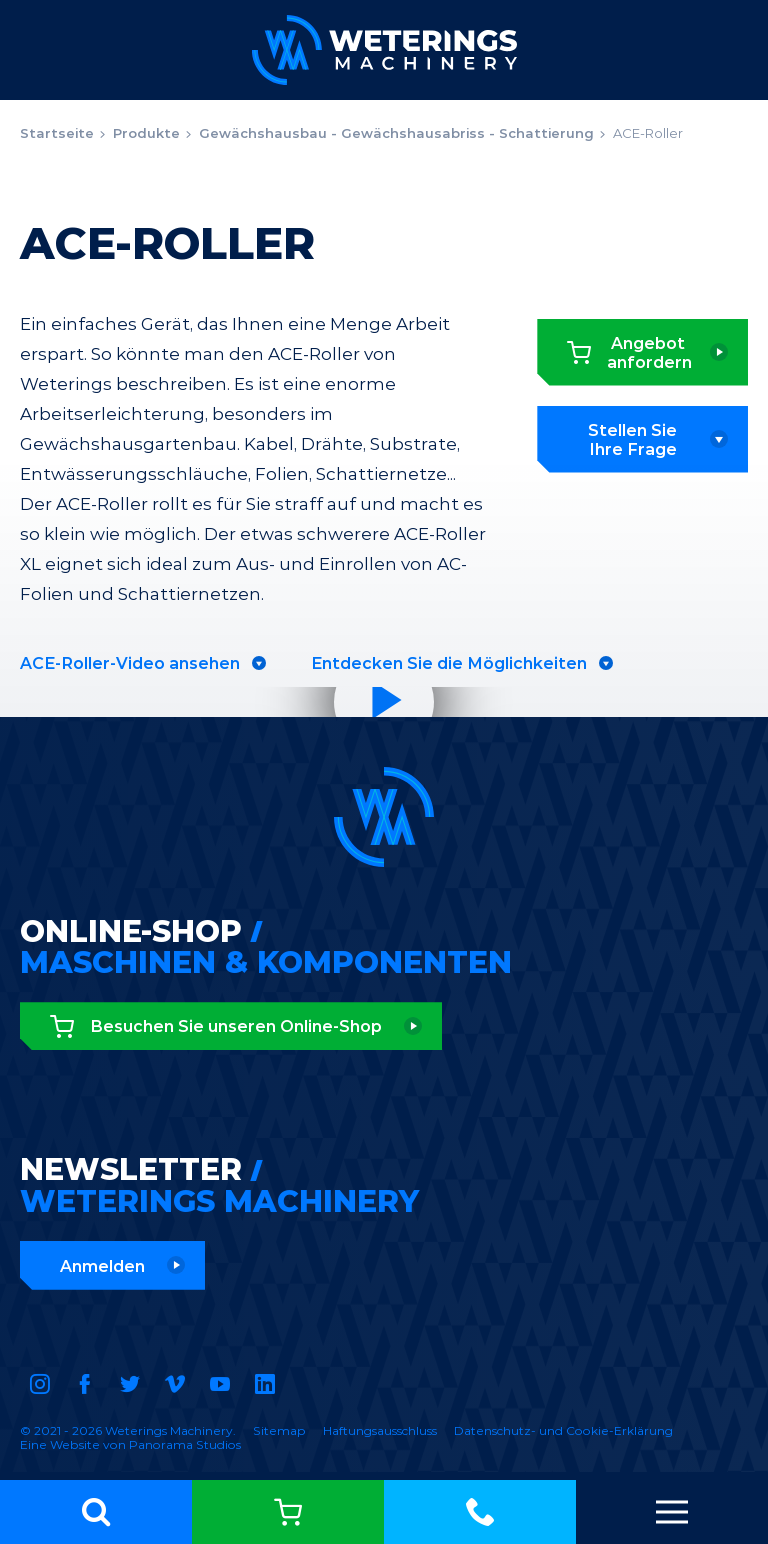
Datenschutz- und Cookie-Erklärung (563, 1430)
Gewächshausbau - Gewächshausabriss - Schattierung (396, 133)
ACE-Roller (648, 133)
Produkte (146, 133)
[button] (96, 1512)
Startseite (57, 133)
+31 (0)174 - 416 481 (480, 1512)
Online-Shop (288, 1512)
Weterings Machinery (384, 50)
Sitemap (279, 1430)
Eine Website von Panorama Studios (130, 1444)
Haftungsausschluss (380, 1430)
